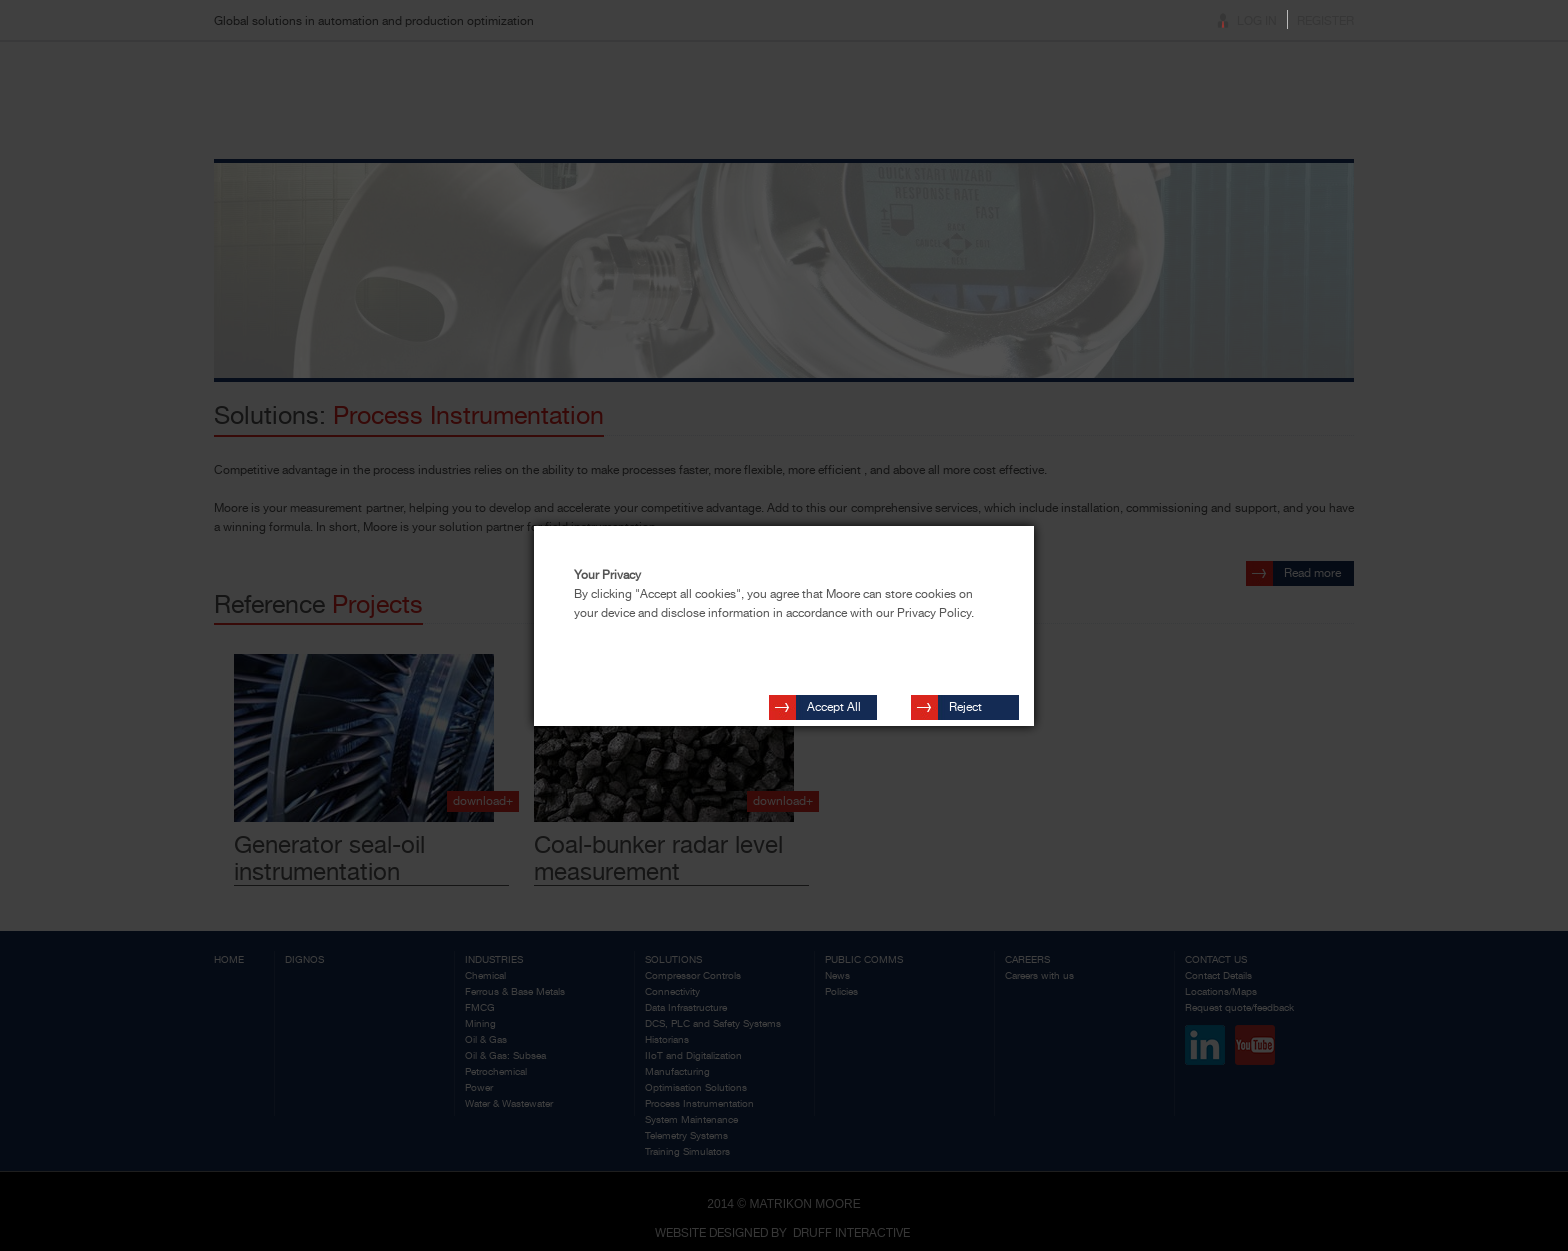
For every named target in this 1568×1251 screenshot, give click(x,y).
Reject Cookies (971, 701)
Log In (1257, 21)
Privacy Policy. (935, 613)
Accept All (834, 698)
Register (1325, 21)
